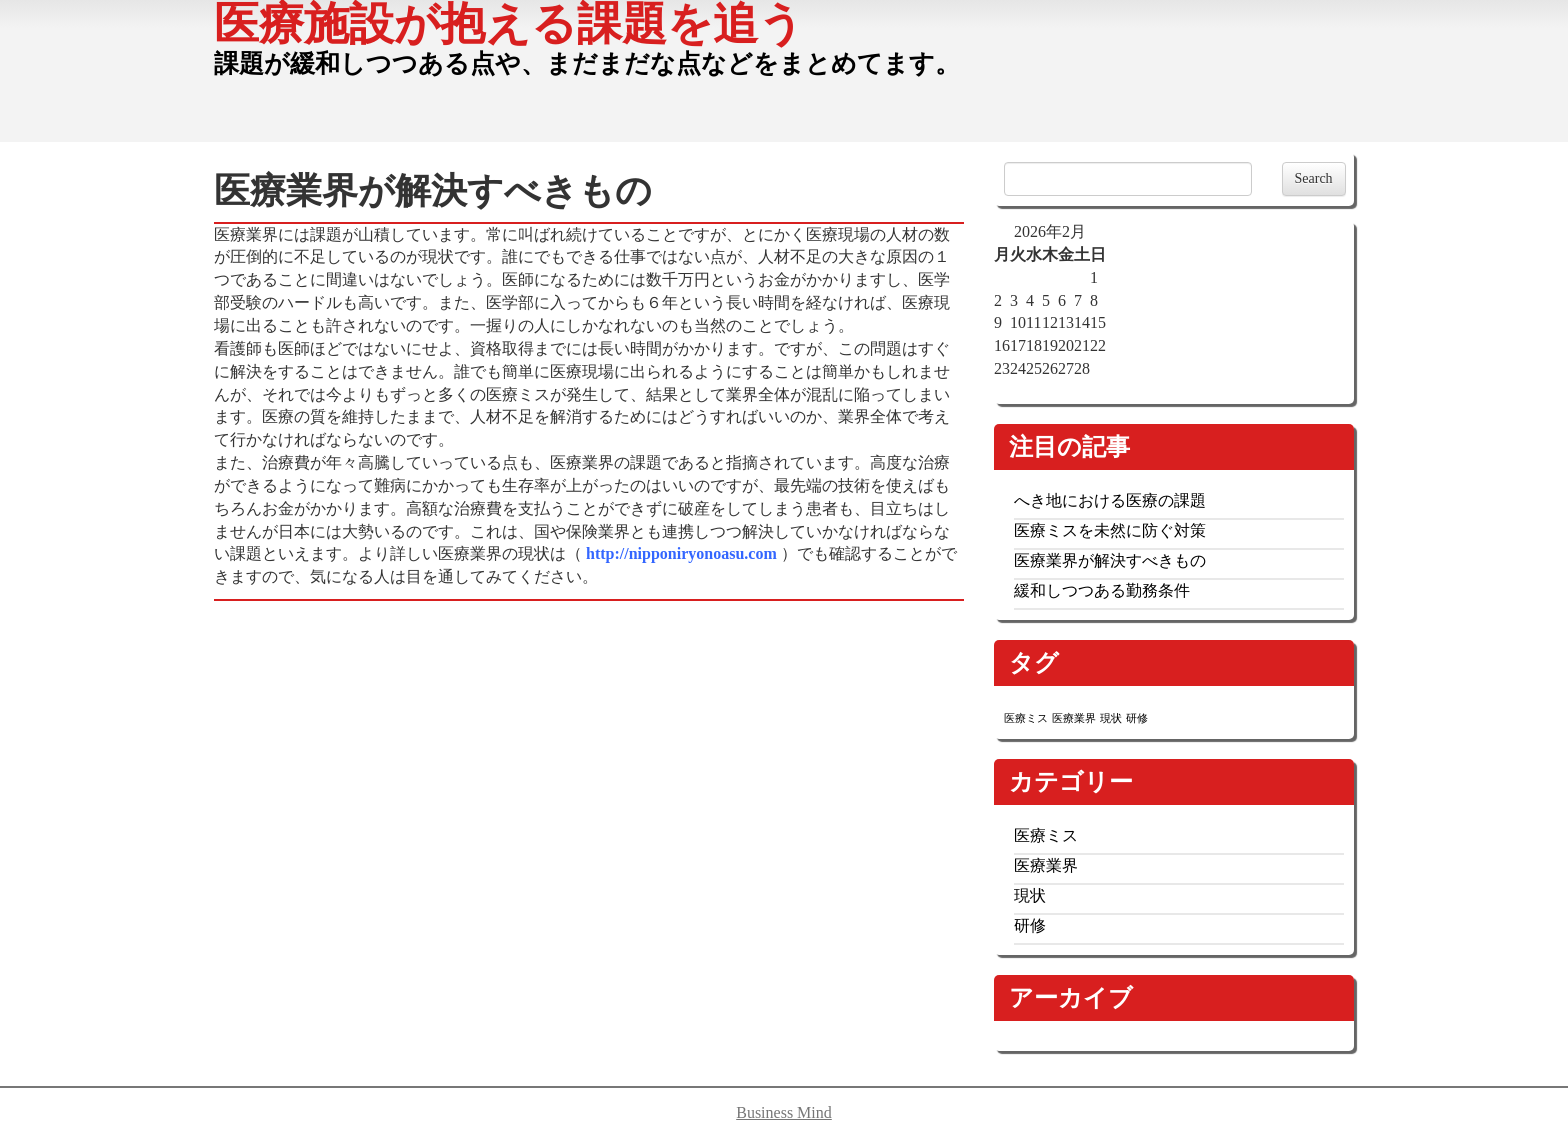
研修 (1030, 925)
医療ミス (1046, 835)
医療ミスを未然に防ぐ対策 (1110, 530)
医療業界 (1046, 865)
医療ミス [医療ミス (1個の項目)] (1026, 718)
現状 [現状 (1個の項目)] (1111, 718)
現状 (1030, 895)
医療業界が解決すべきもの (1110, 560)
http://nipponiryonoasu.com (683, 553)
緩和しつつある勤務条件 (1102, 590)
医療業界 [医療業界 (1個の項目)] (1074, 718)
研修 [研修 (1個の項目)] (1137, 718)
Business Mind (784, 1112)
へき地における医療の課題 (1110, 500)
